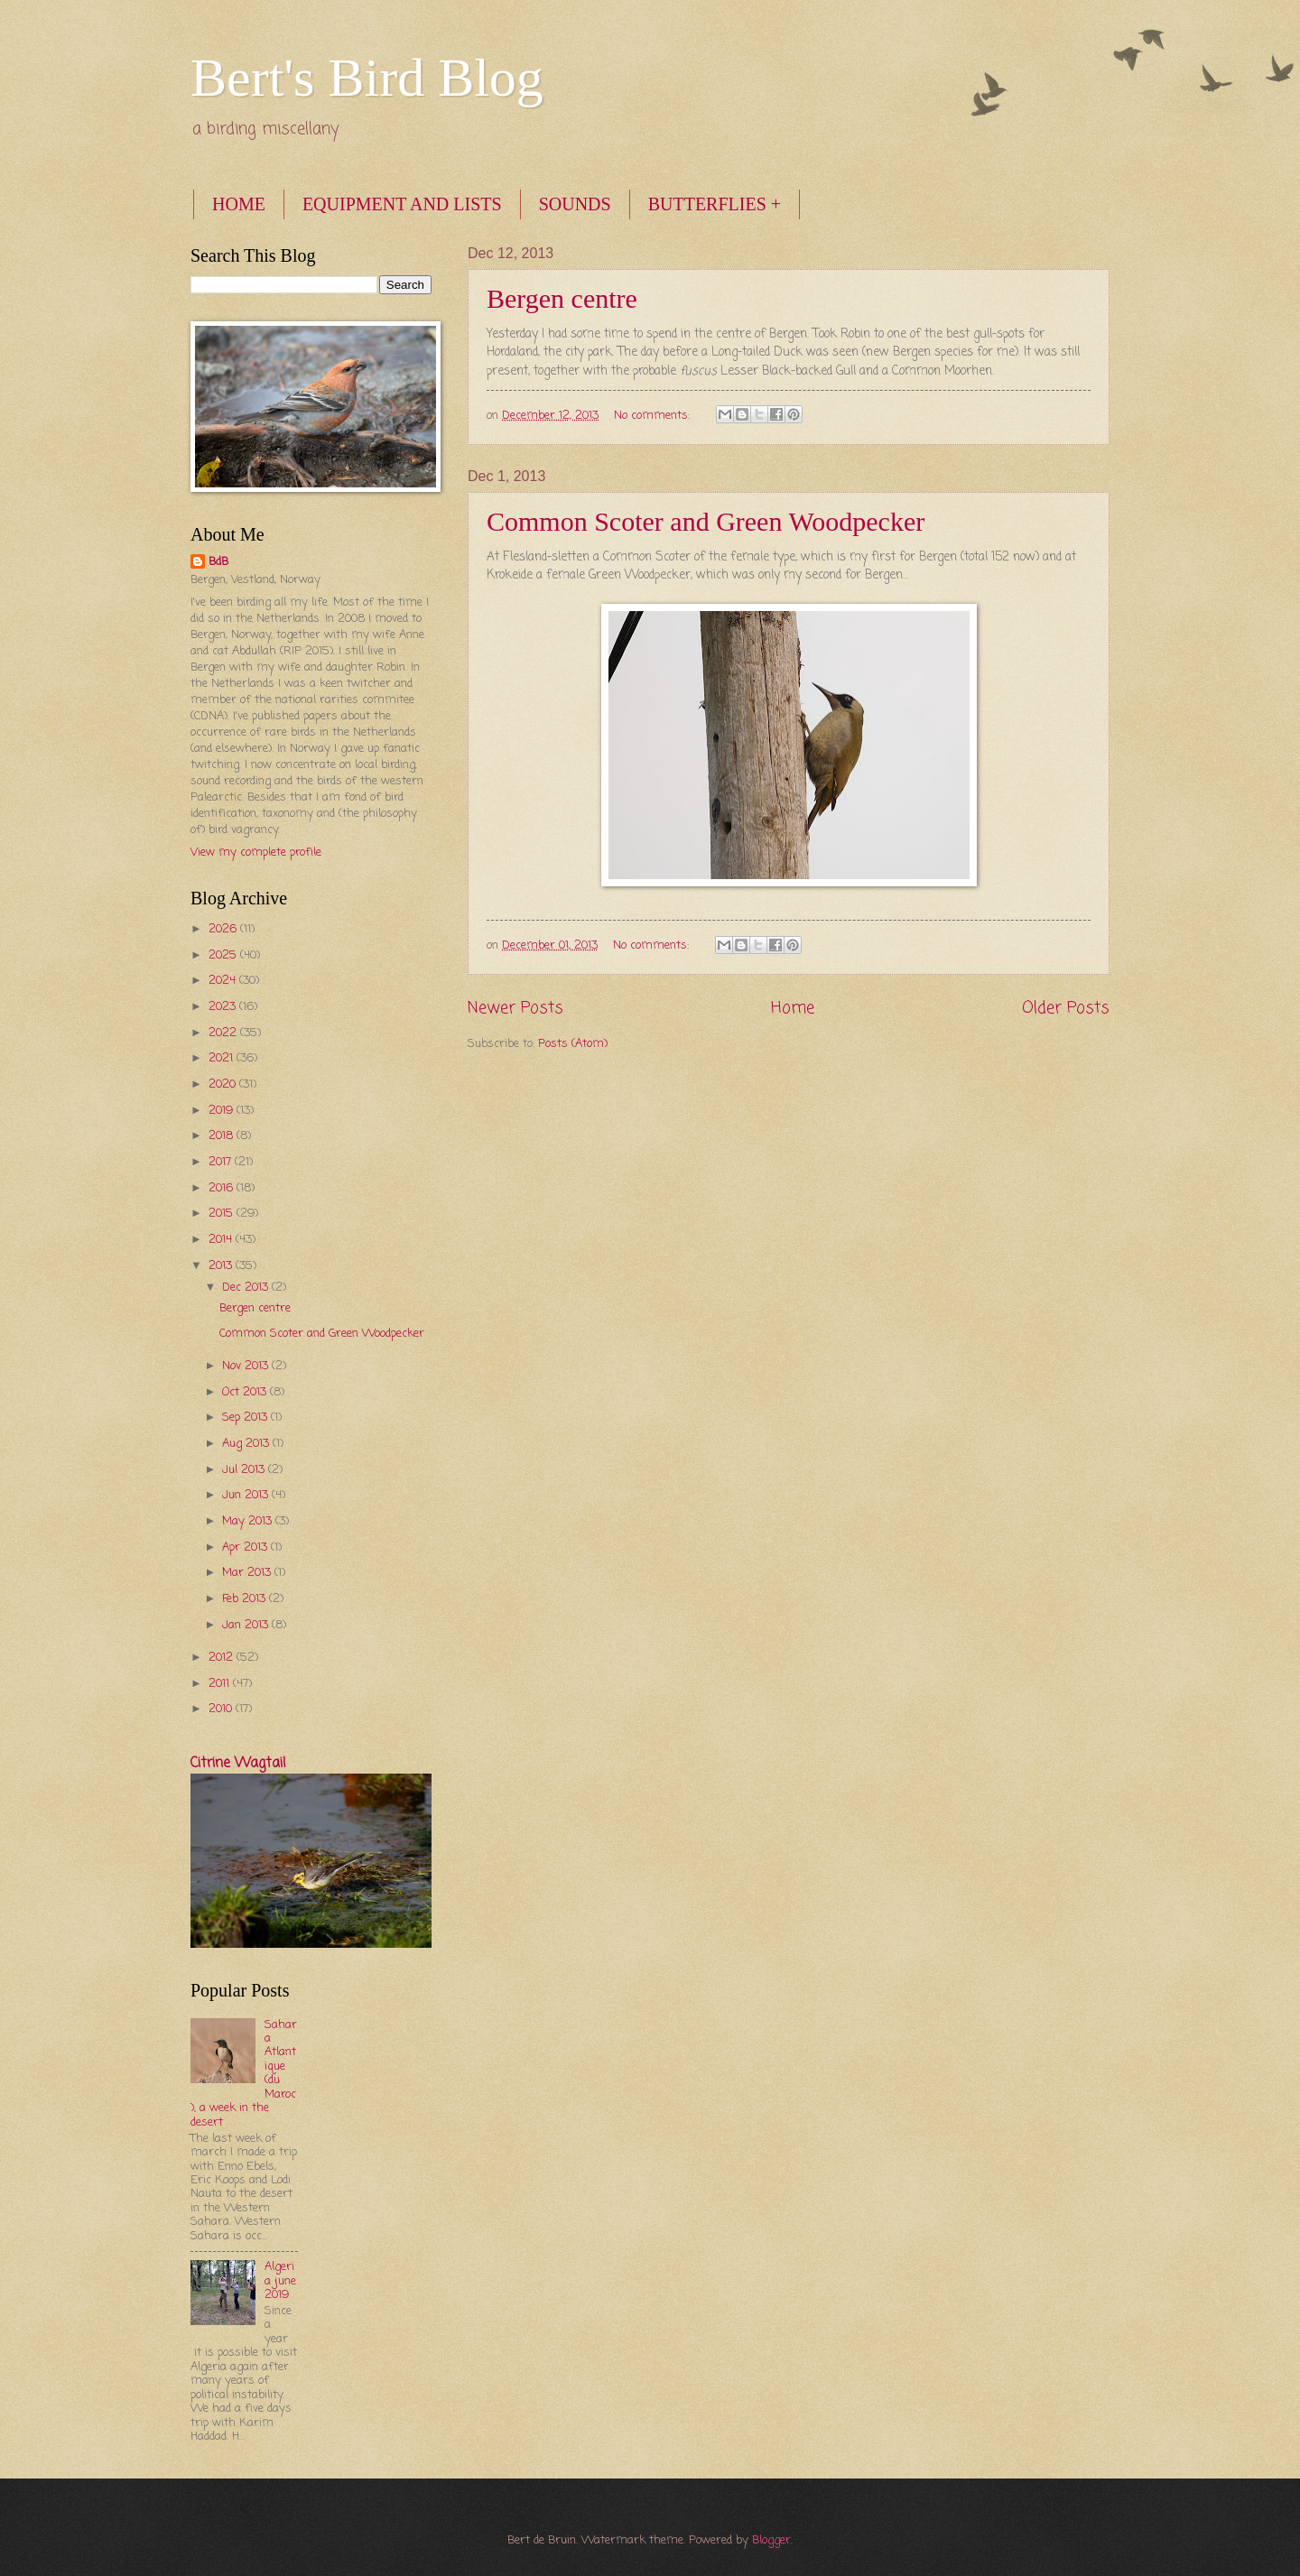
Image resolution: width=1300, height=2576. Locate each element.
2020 (224, 1084)
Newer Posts (515, 1008)
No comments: (653, 415)
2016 (223, 1188)
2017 (222, 1162)
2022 (224, 1033)
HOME (238, 204)
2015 (223, 1213)
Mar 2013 (248, 1572)
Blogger (771, 2540)
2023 (224, 1006)
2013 (222, 1265)
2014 (222, 1239)
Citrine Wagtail (238, 1764)
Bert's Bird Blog (366, 77)
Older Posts (1066, 1008)
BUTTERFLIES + (714, 204)
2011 (221, 1683)
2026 (224, 929)
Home (792, 1008)
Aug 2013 (247, 1443)
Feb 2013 (245, 1599)
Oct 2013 (246, 1392)
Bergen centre (562, 298)
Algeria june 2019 (280, 2280)
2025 (224, 955)
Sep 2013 (246, 1417)
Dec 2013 (247, 1287)
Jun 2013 (247, 1495)
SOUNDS (575, 204)
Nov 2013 (247, 1366)
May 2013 (248, 1521)
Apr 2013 (246, 1547)
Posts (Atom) (573, 1043)
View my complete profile (255, 852)
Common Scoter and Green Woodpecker (705, 521)
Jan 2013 (247, 1625)
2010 (222, 1709)
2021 (223, 1058)
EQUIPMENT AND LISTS (402, 204)
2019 (223, 1110)
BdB (218, 562)
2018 (223, 1135)
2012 (223, 1657)
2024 (224, 980)
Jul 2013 (245, 1469)
